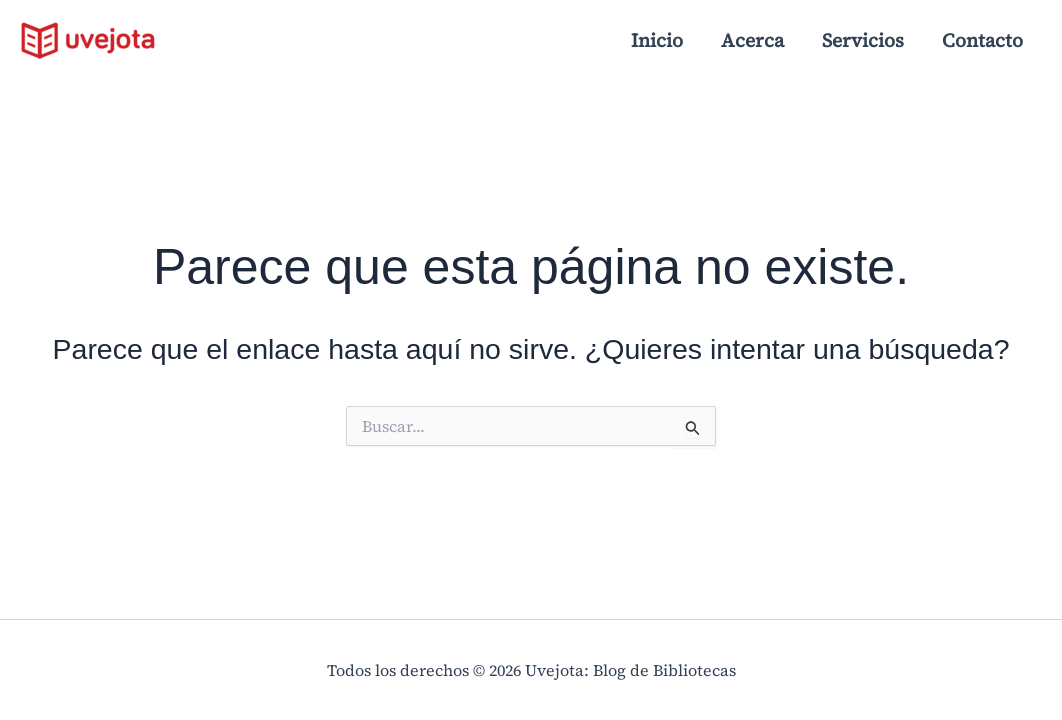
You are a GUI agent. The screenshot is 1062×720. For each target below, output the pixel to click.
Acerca (752, 40)
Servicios (863, 40)
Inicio (657, 40)
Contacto (982, 40)
